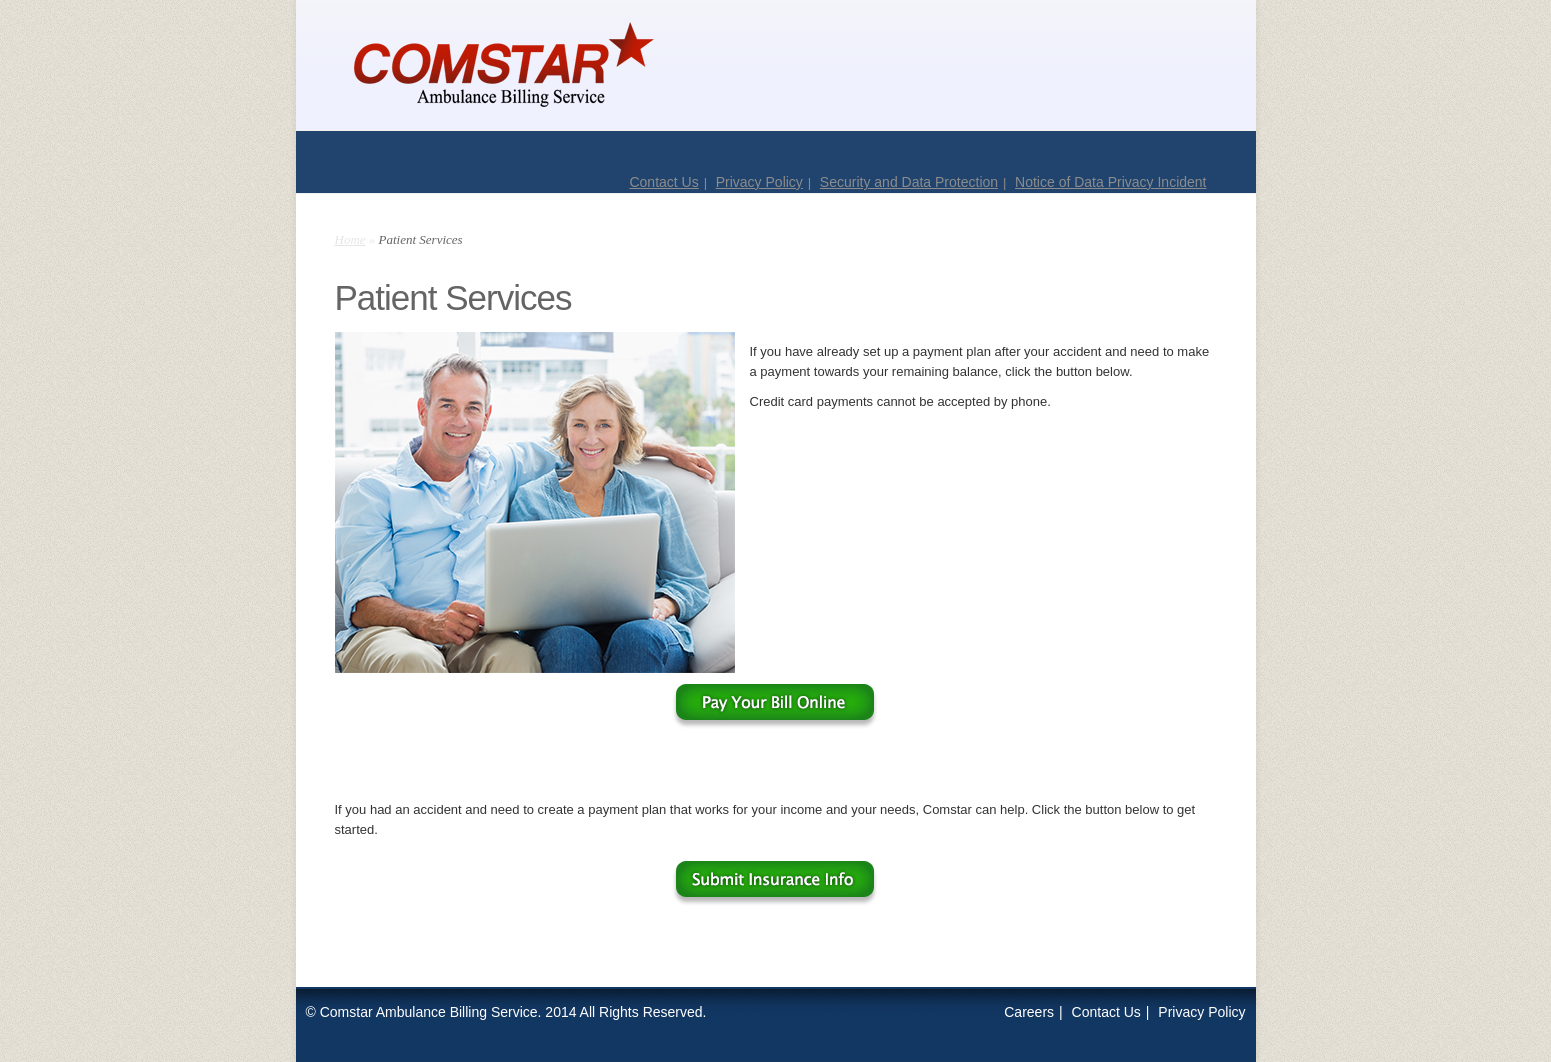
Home (350, 239)
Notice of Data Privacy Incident (1110, 182)
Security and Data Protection (909, 182)
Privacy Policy (759, 182)
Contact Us (663, 182)
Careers (1029, 1012)
